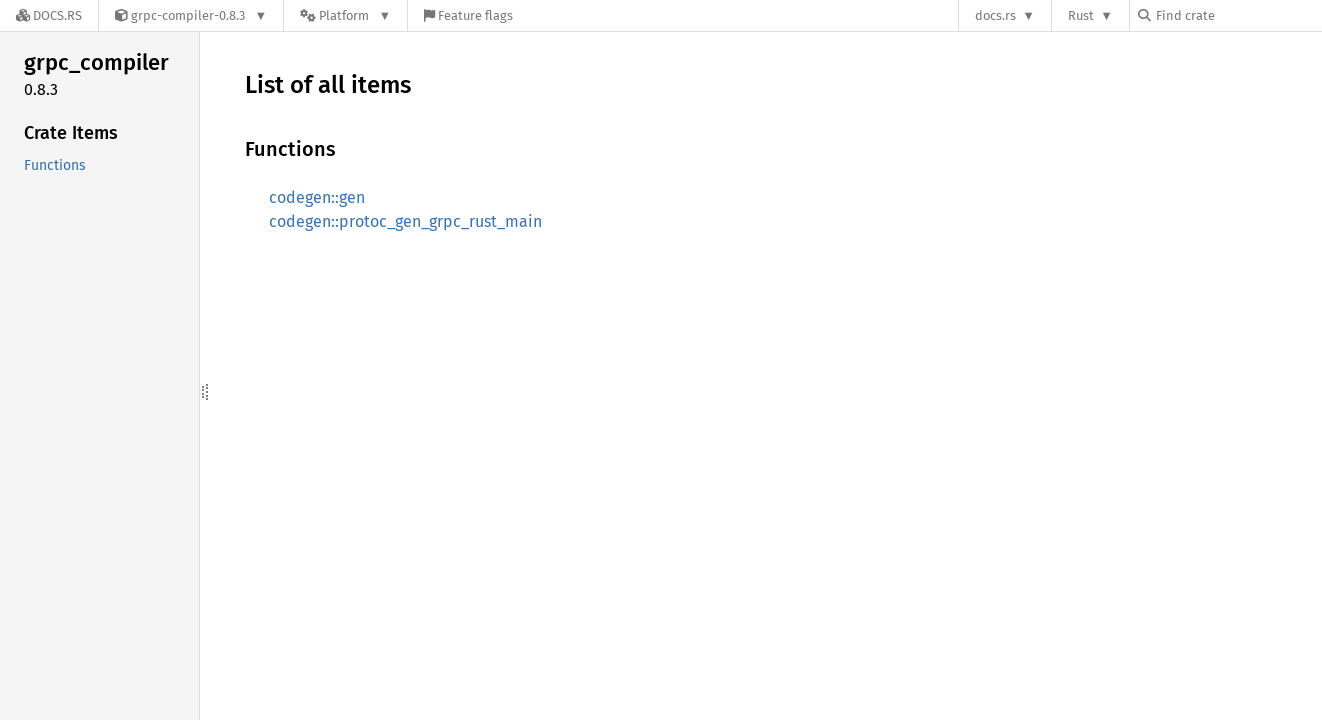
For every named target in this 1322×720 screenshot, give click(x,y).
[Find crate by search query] (1238, 15)
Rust (1081, 15)
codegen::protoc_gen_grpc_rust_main (405, 221)
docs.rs (995, 15)
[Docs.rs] (49, 15)
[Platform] (345, 15)
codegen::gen (317, 197)
